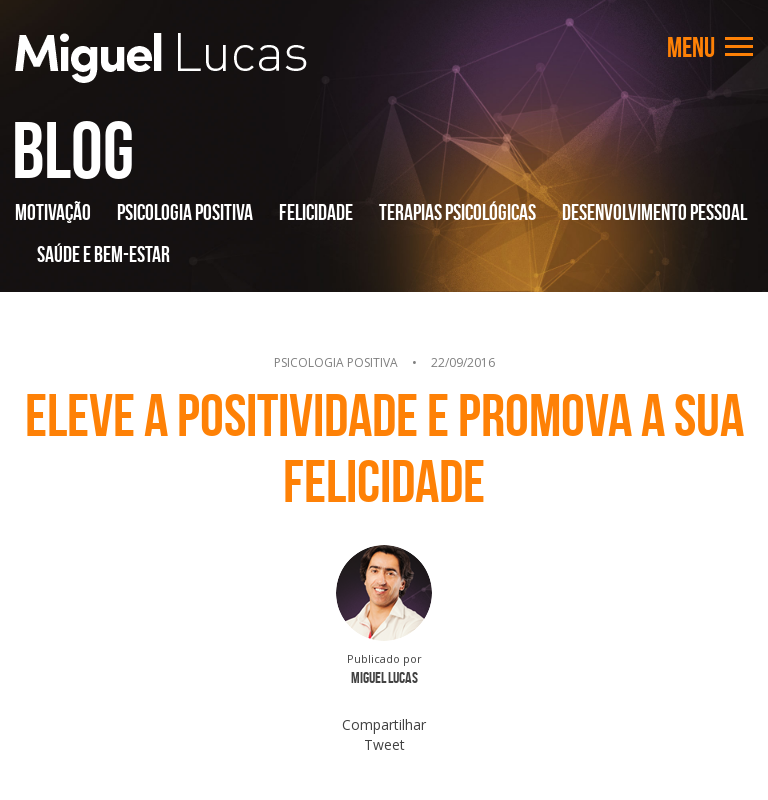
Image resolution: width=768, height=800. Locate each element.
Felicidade (316, 212)
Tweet (384, 744)
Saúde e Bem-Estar (103, 254)
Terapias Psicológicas (457, 212)
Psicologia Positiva (185, 212)
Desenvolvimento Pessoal (654, 212)
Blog (73, 150)
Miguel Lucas (161, 58)
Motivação (53, 212)
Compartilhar (384, 724)
